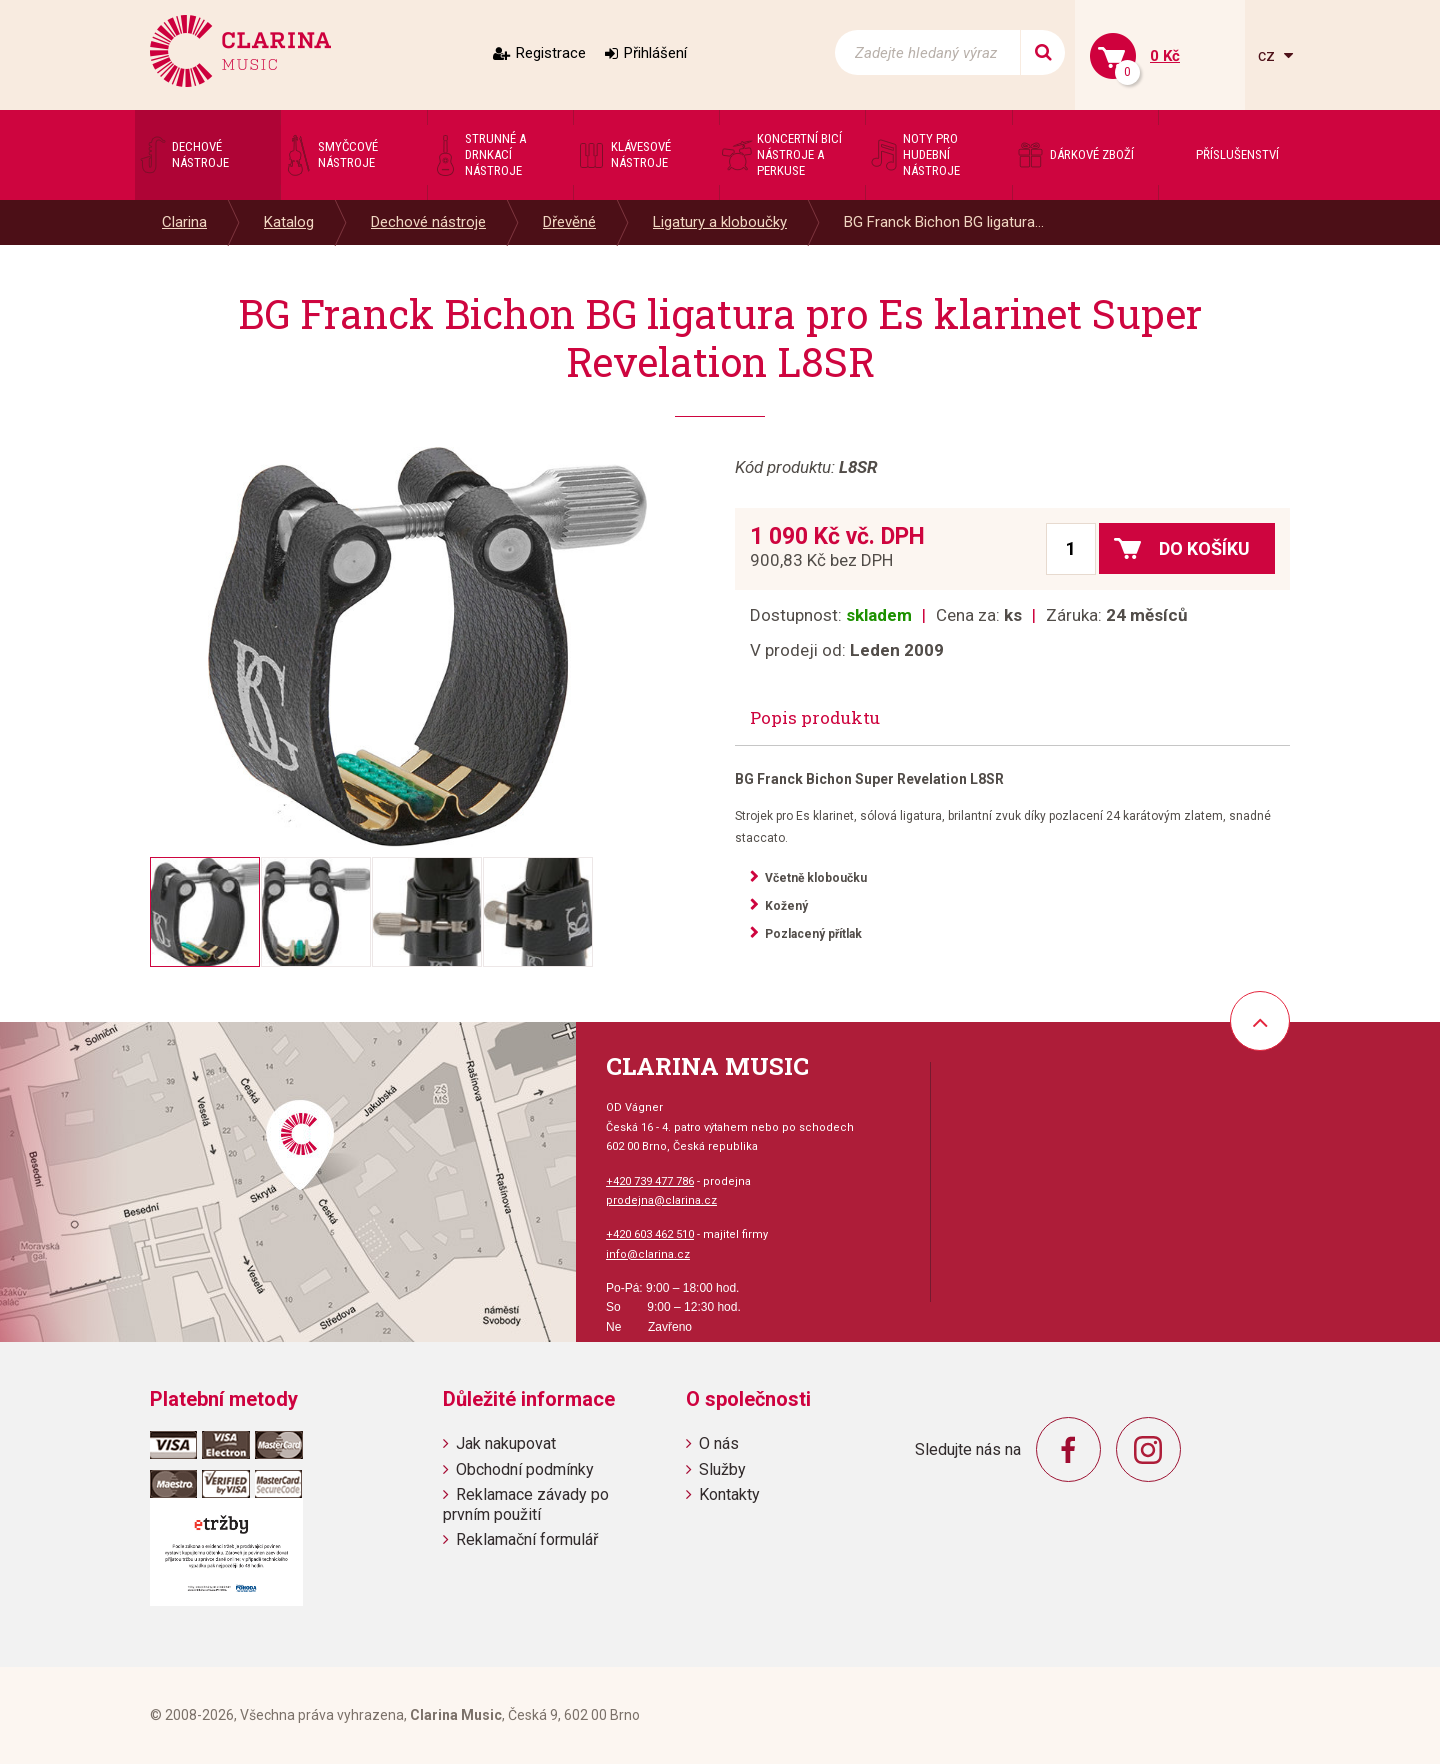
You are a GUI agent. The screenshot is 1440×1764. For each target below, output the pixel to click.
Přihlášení (655, 53)
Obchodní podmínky (525, 1469)
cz (1268, 55)
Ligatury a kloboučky (720, 222)
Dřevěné (569, 222)
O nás (719, 1443)
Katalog (289, 222)
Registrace (551, 53)
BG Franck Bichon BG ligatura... (944, 222)
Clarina (184, 222)
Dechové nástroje (428, 222)
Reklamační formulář (527, 1539)
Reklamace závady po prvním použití (526, 1504)
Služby (722, 1469)
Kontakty (729, 1494)
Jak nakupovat (506, 1443)
